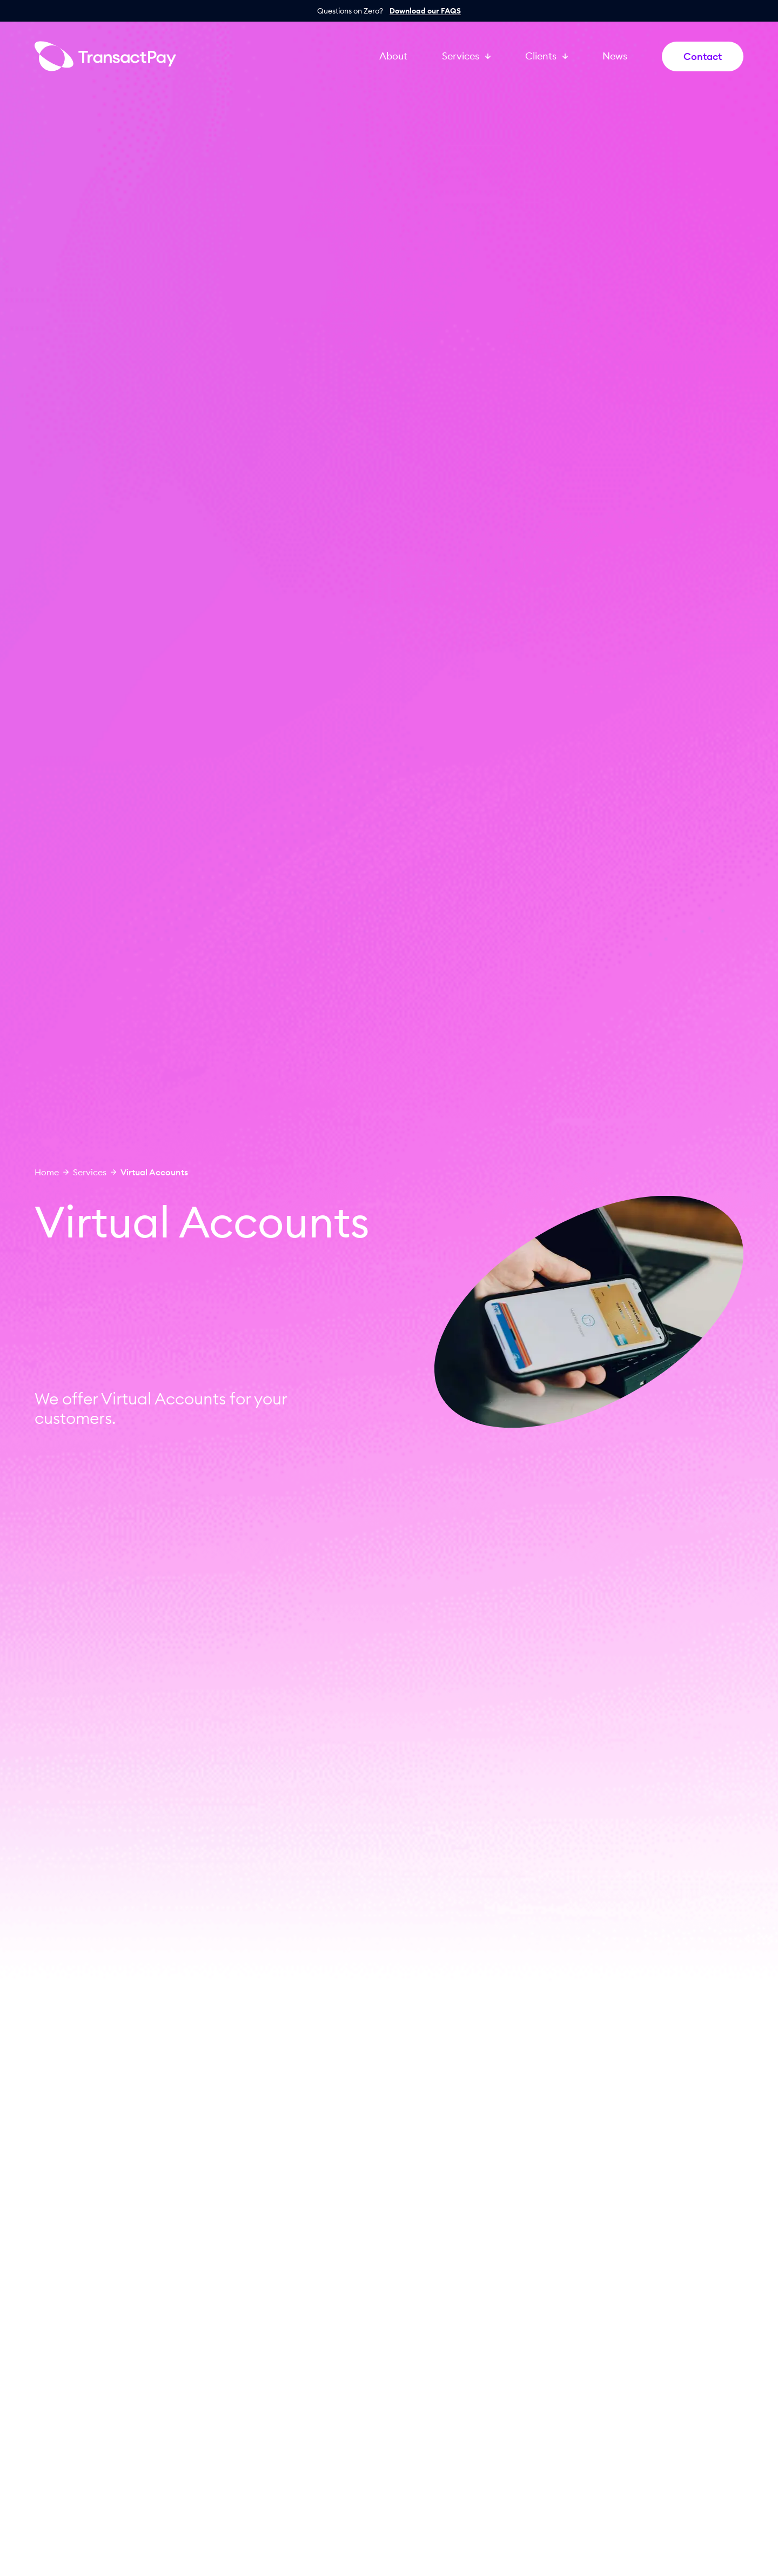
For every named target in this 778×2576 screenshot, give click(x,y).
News (614, 56)
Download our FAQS (425, 11)
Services (89, 1172)
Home (47, 1172)
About (393, 56)
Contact (702, 56)
